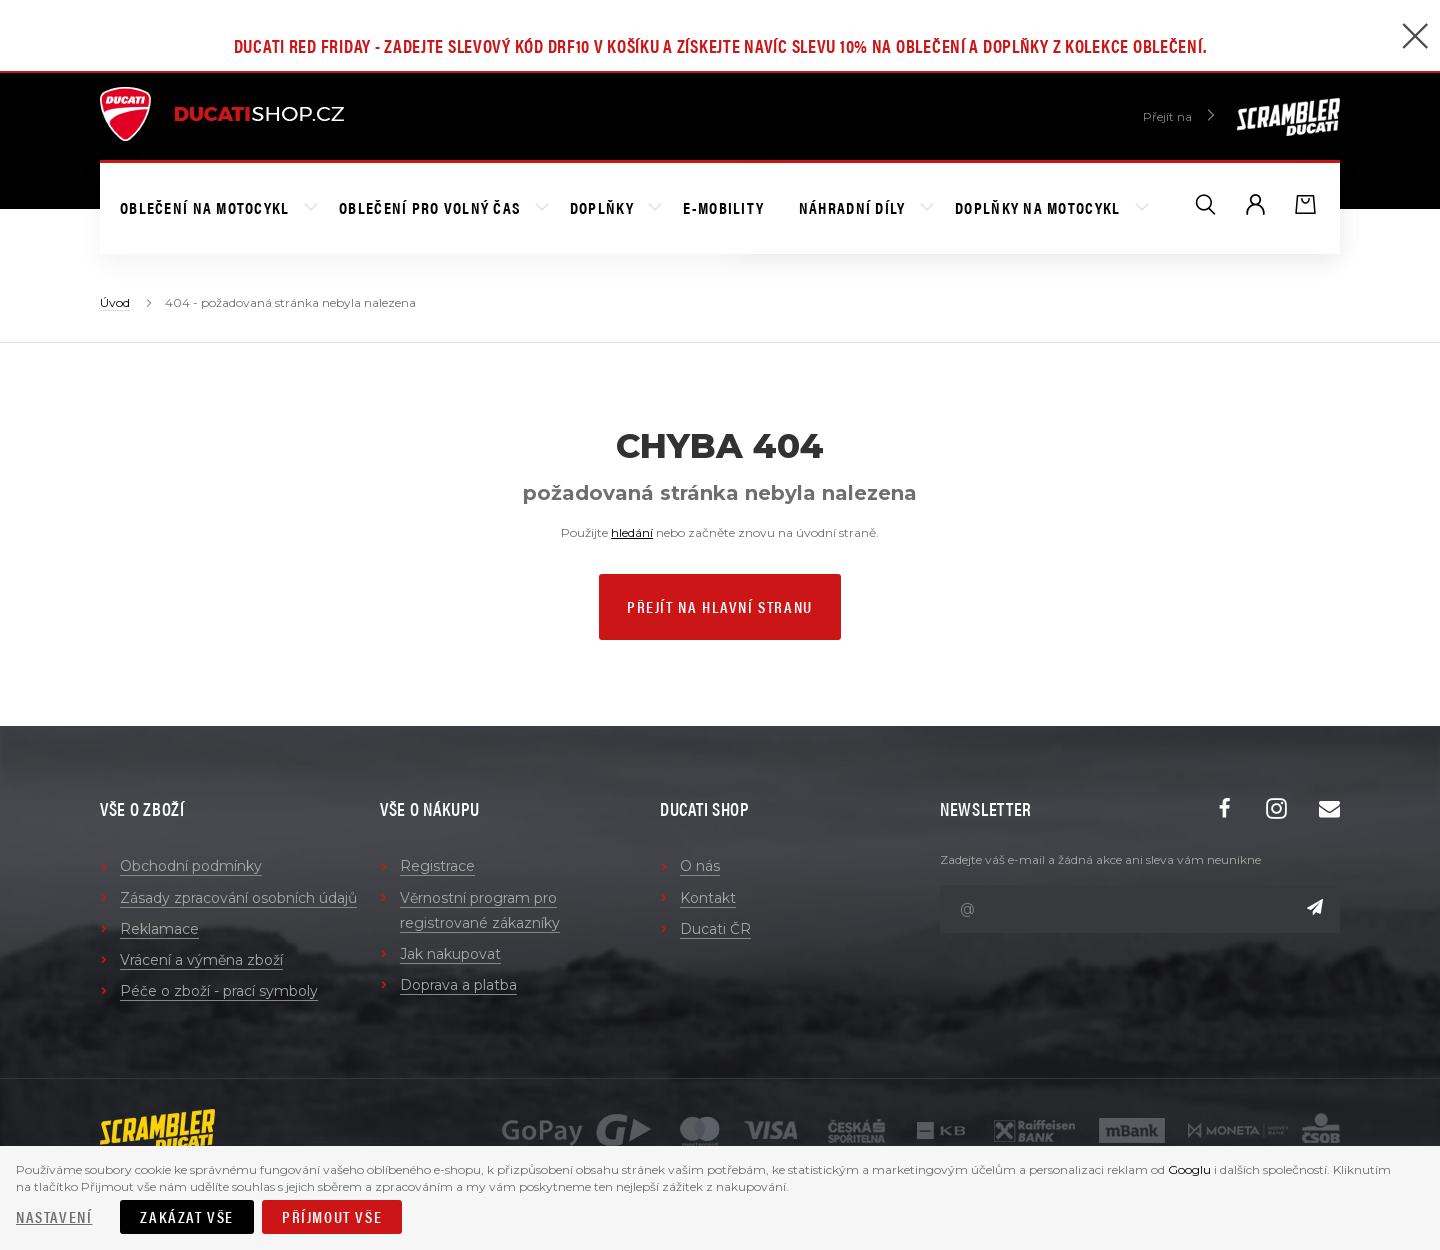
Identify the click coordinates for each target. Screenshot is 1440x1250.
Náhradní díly (854, 207)
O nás (700, 866)
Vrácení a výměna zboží (201, 960)
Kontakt (708, 898)
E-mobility (723, 207)
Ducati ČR (715, 929)
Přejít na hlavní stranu (720, 606)
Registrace (437, 866)
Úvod (115, 302)
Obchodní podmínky (191, 866)
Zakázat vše (187, 1216)
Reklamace (159, 929)
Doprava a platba (458, 985)
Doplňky (604, 207)
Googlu (1189, 1169)
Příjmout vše (332, 1216)
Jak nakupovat (450, 954)
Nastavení (54, 1216)
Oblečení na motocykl (207, 207)
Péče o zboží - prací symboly (219, 991)
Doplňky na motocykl (1040, 207)
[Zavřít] (1415, 38)
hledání (632, 532)
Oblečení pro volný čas (431, 207)
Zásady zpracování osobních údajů (238, 898)
